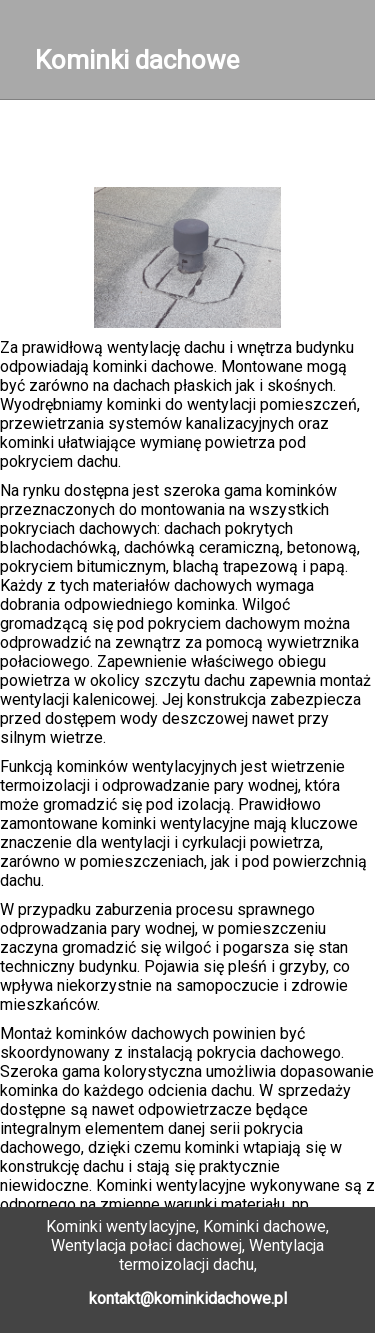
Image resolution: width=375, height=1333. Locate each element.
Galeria (94, 157)
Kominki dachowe (137, 60)
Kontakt (192, 138)
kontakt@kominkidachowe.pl (188, 1298)
